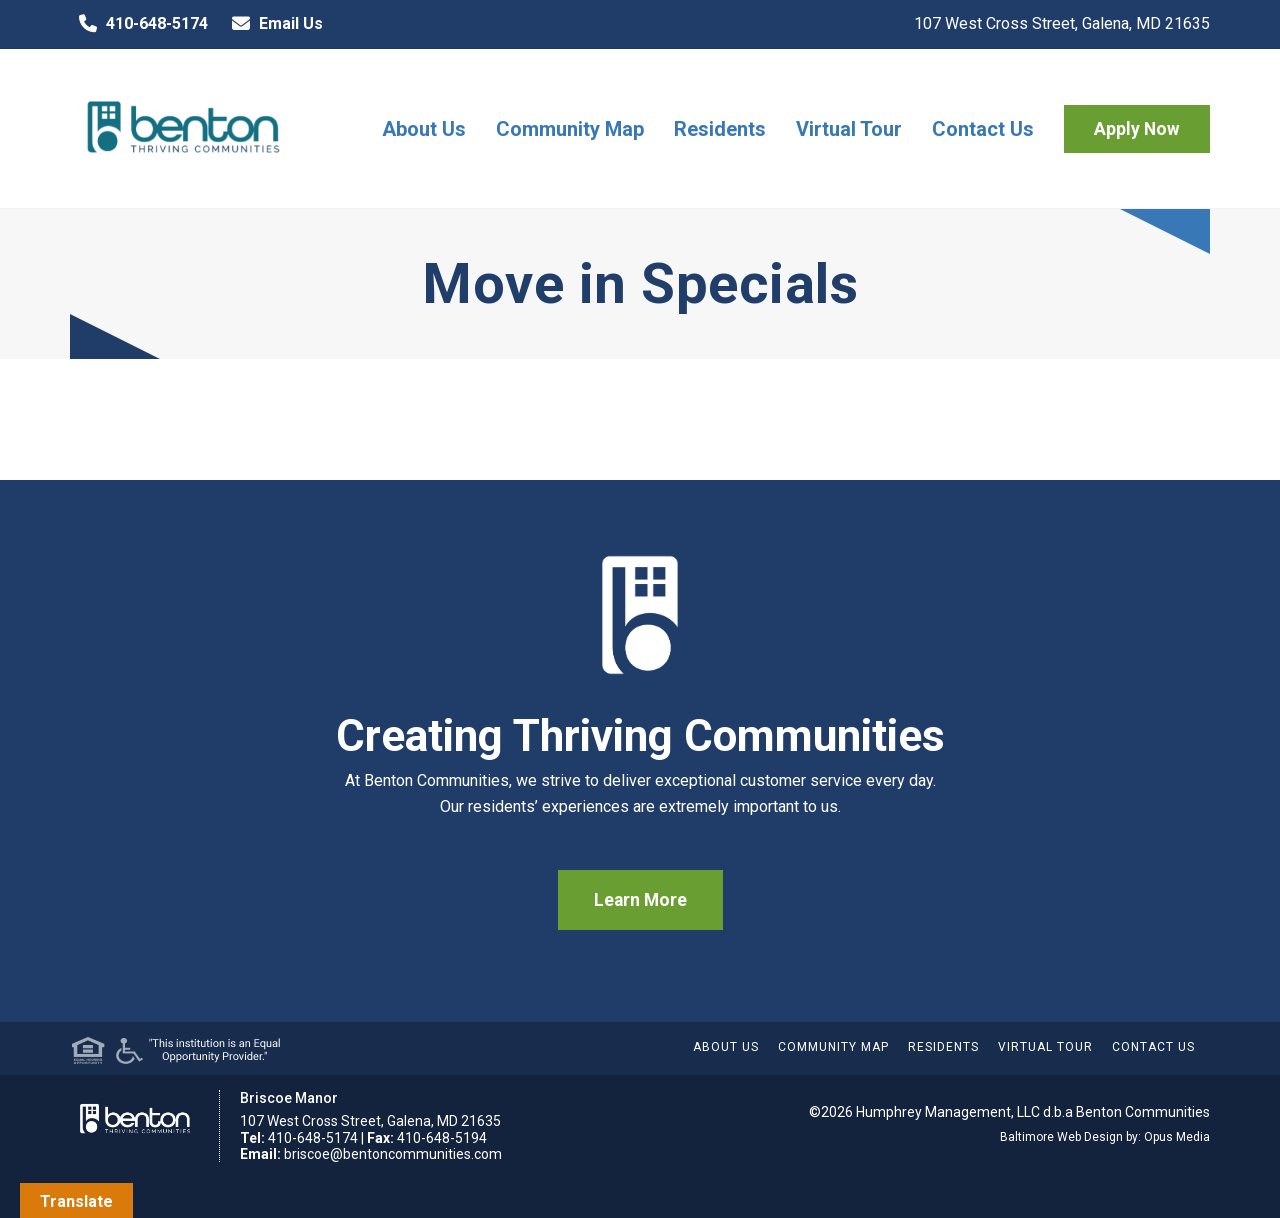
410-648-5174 (139, 24)
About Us (424, 129)
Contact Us (983, 129)
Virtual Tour (849, 129)
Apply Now (1137, 129)
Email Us (273, 24)
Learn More (640, 900)
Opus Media (1177, 1137)
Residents (720, 129)
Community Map (570, 129)
